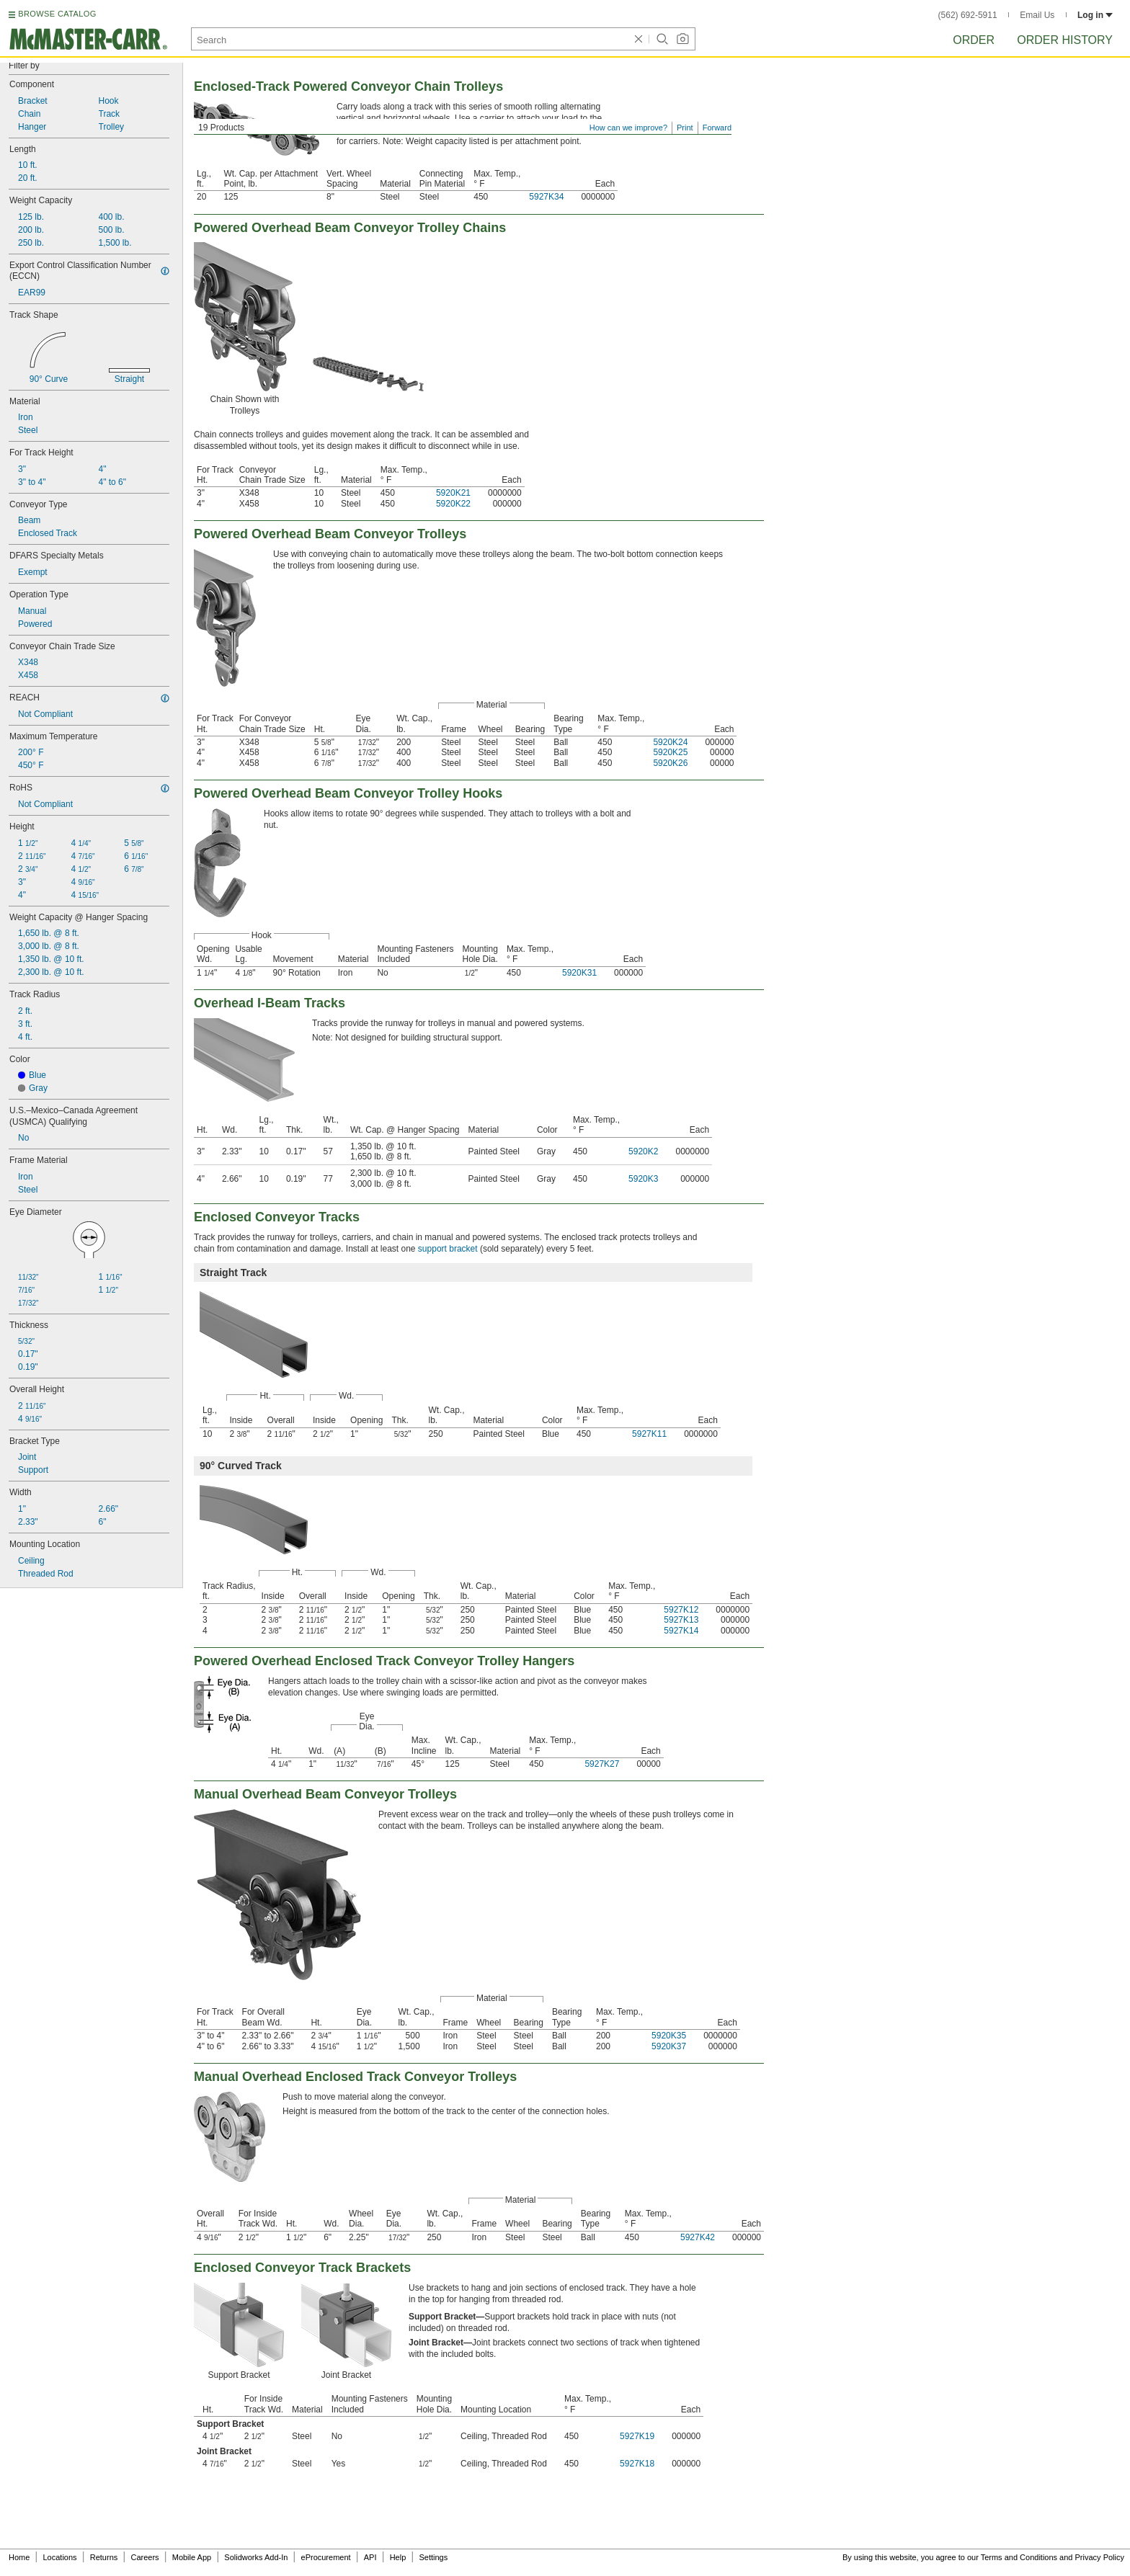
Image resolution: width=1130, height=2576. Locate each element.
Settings (433, 2557)
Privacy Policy (1099, 2557)
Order (974, 40)
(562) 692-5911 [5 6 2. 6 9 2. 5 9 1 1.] (967, 15)
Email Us (1037, 15)
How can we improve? (628, 127)
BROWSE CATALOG (57, 13)
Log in (1095, 15)
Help (398, 2557)
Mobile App (191, 2557)
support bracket (448, 1249)
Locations (60, 2557)
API (370, 2557)
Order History (1065, 40)
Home (19, 2557)
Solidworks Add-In (256, 2557)
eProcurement (326, 2557)
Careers (144, 2557)
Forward (717, 127)
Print (685, 127)
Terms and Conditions (1019, 2557)
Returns (104, 2557)
